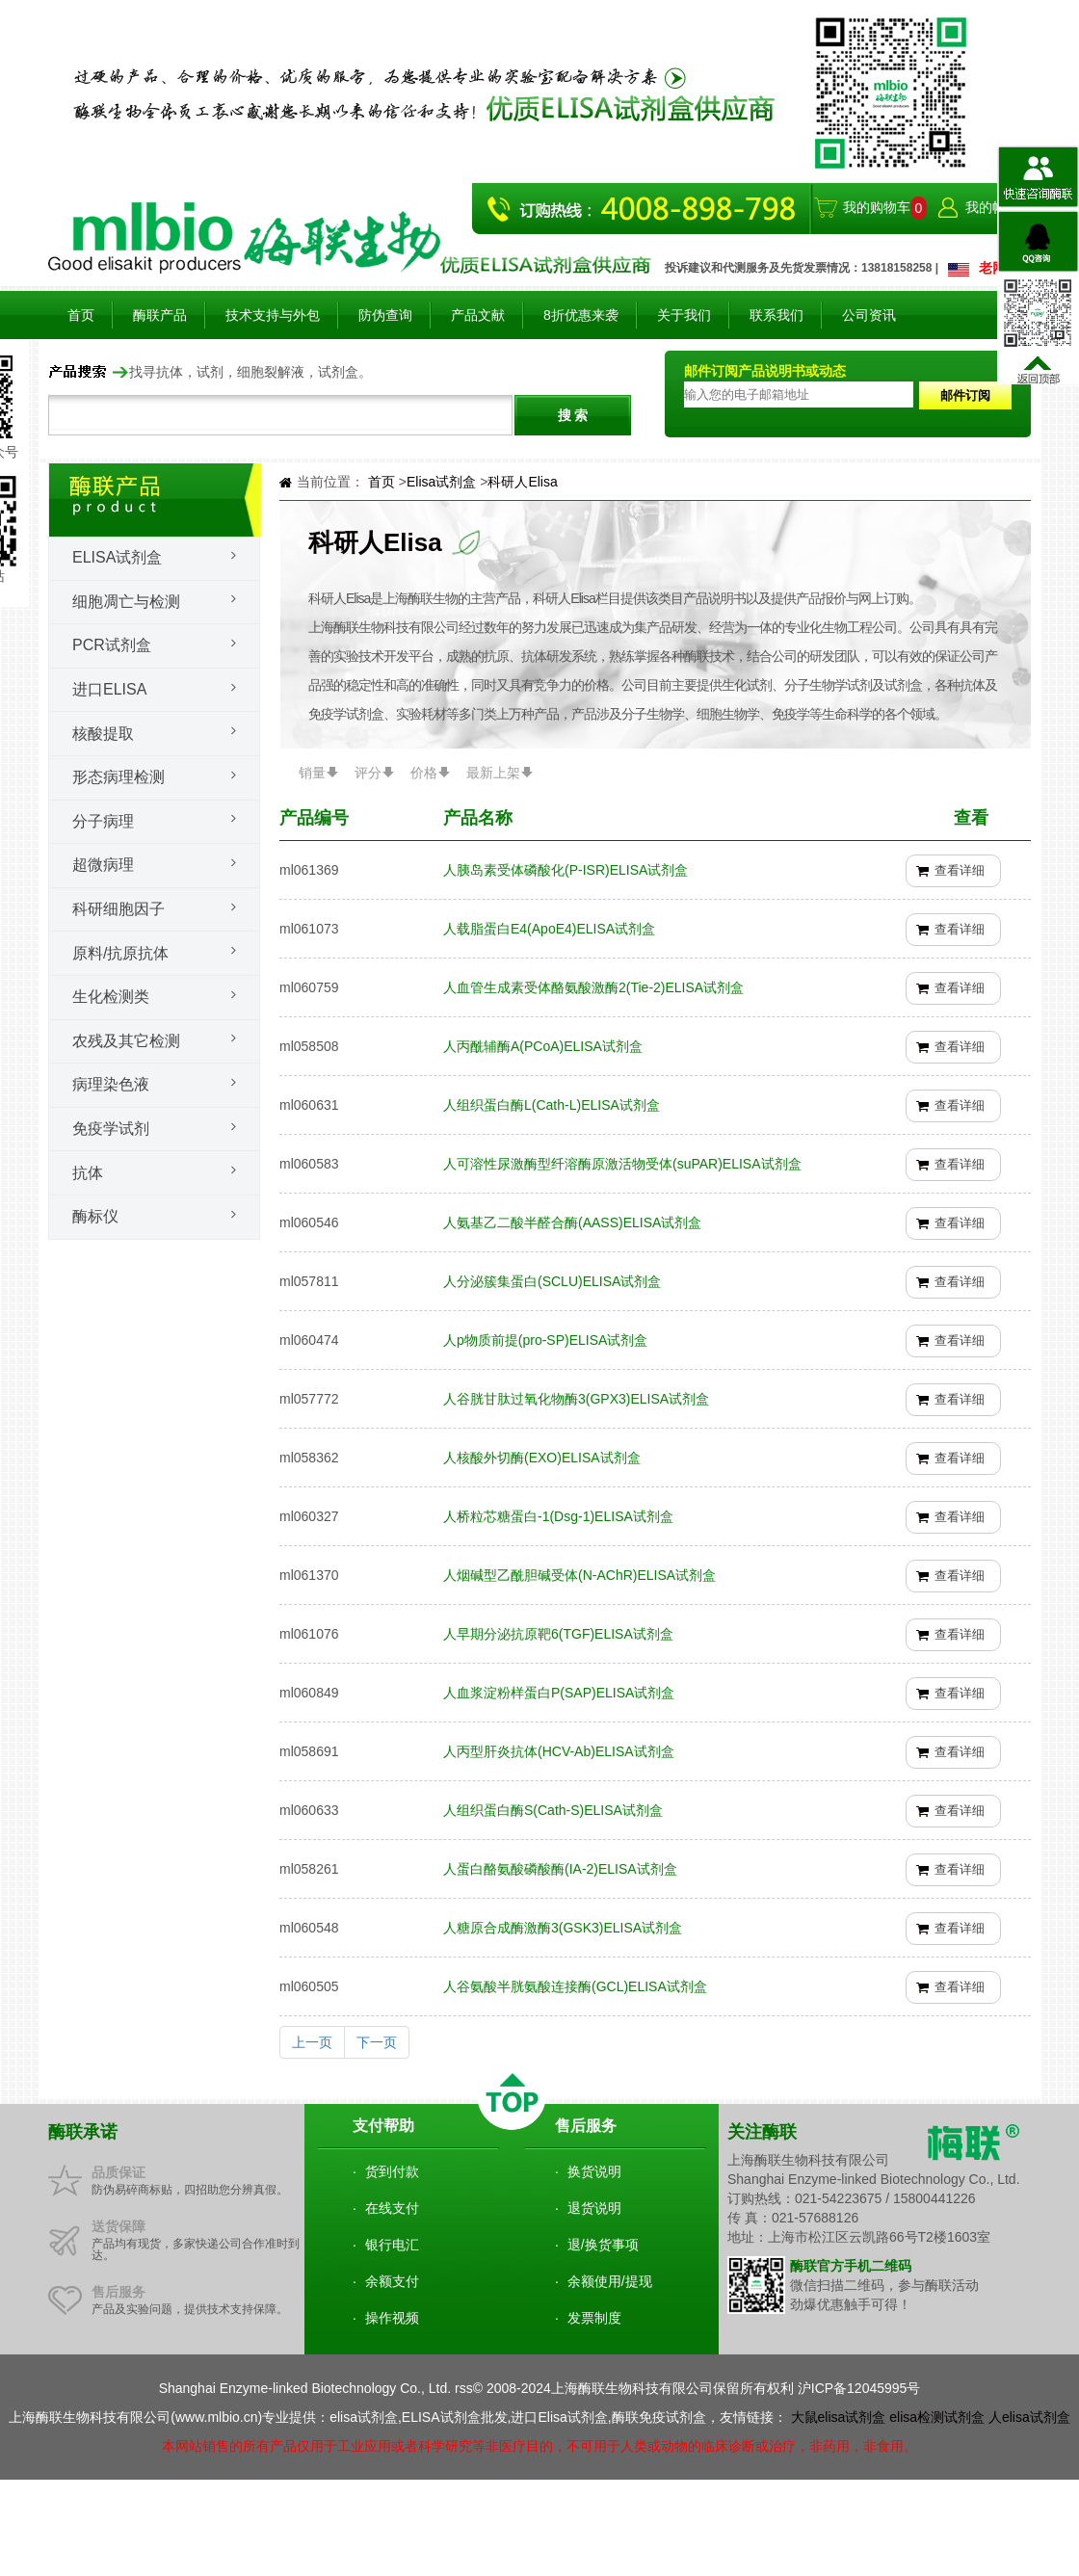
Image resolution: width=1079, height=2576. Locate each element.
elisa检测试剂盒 (937, 2417)
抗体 (87, 1173)
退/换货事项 (603, 2244)
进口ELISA (109, 689)
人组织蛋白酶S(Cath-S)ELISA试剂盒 (553, 1810)
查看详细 (959, 870)
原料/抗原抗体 (120, 953)
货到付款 (392, 2171)
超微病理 (103, 864)
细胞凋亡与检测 (126, 601)
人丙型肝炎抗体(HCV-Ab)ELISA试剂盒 (558, 1751)
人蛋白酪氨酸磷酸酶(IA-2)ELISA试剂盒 (560, 1869)
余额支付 (392, 2281)
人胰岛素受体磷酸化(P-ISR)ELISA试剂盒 (565, 870)
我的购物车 (876, 207)
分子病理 (103, 821)
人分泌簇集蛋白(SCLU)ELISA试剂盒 (552, 1281)
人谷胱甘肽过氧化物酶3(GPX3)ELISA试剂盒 (576, 1398)
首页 (80, 315)
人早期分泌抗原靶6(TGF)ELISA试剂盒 (558, 1634)
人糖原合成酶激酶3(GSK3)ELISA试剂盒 (562, 1927)
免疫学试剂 (110, 1128)
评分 (368, 772)
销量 (312, 772)
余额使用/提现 (609, 2281)
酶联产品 (160, 315)
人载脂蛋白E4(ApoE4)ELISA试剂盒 (549, 928)
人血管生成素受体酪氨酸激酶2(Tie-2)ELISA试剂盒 (593, 987)
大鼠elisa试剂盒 (838, 2417)
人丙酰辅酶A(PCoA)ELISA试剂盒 (543, 1046)
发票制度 (594, 2318)
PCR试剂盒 (111, 645)
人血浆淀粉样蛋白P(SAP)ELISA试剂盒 (558, 1692)
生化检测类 (110, 996)
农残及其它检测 (126, 1041)
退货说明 (594, 2208)
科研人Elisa (522, 481)
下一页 (376, 2042)
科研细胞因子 (118, 909)
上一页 (312, 2042)
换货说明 (594, 2171)
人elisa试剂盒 (1029, 2417)
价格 (423, 772)
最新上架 (493, 772)
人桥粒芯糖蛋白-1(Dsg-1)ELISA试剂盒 (558, 1516)
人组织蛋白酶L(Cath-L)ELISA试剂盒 (551, 1105)
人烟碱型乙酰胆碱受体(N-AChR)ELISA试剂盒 (579, 1575)
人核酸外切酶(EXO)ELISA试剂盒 (542, 1457)
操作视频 (392, 2318)
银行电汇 (392, 2244)
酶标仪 (95, 1216)
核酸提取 (103, 733)
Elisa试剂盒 (117, 557)
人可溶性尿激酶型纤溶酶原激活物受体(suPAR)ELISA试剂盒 (622, 1163)
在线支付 (392, 2208)
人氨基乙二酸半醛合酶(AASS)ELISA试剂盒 (572, 1222)
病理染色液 (110, 1084)
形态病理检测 (118, 777)
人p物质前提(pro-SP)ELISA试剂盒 (545, 1340)
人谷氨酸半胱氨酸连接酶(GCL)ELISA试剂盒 (575, 1986)
